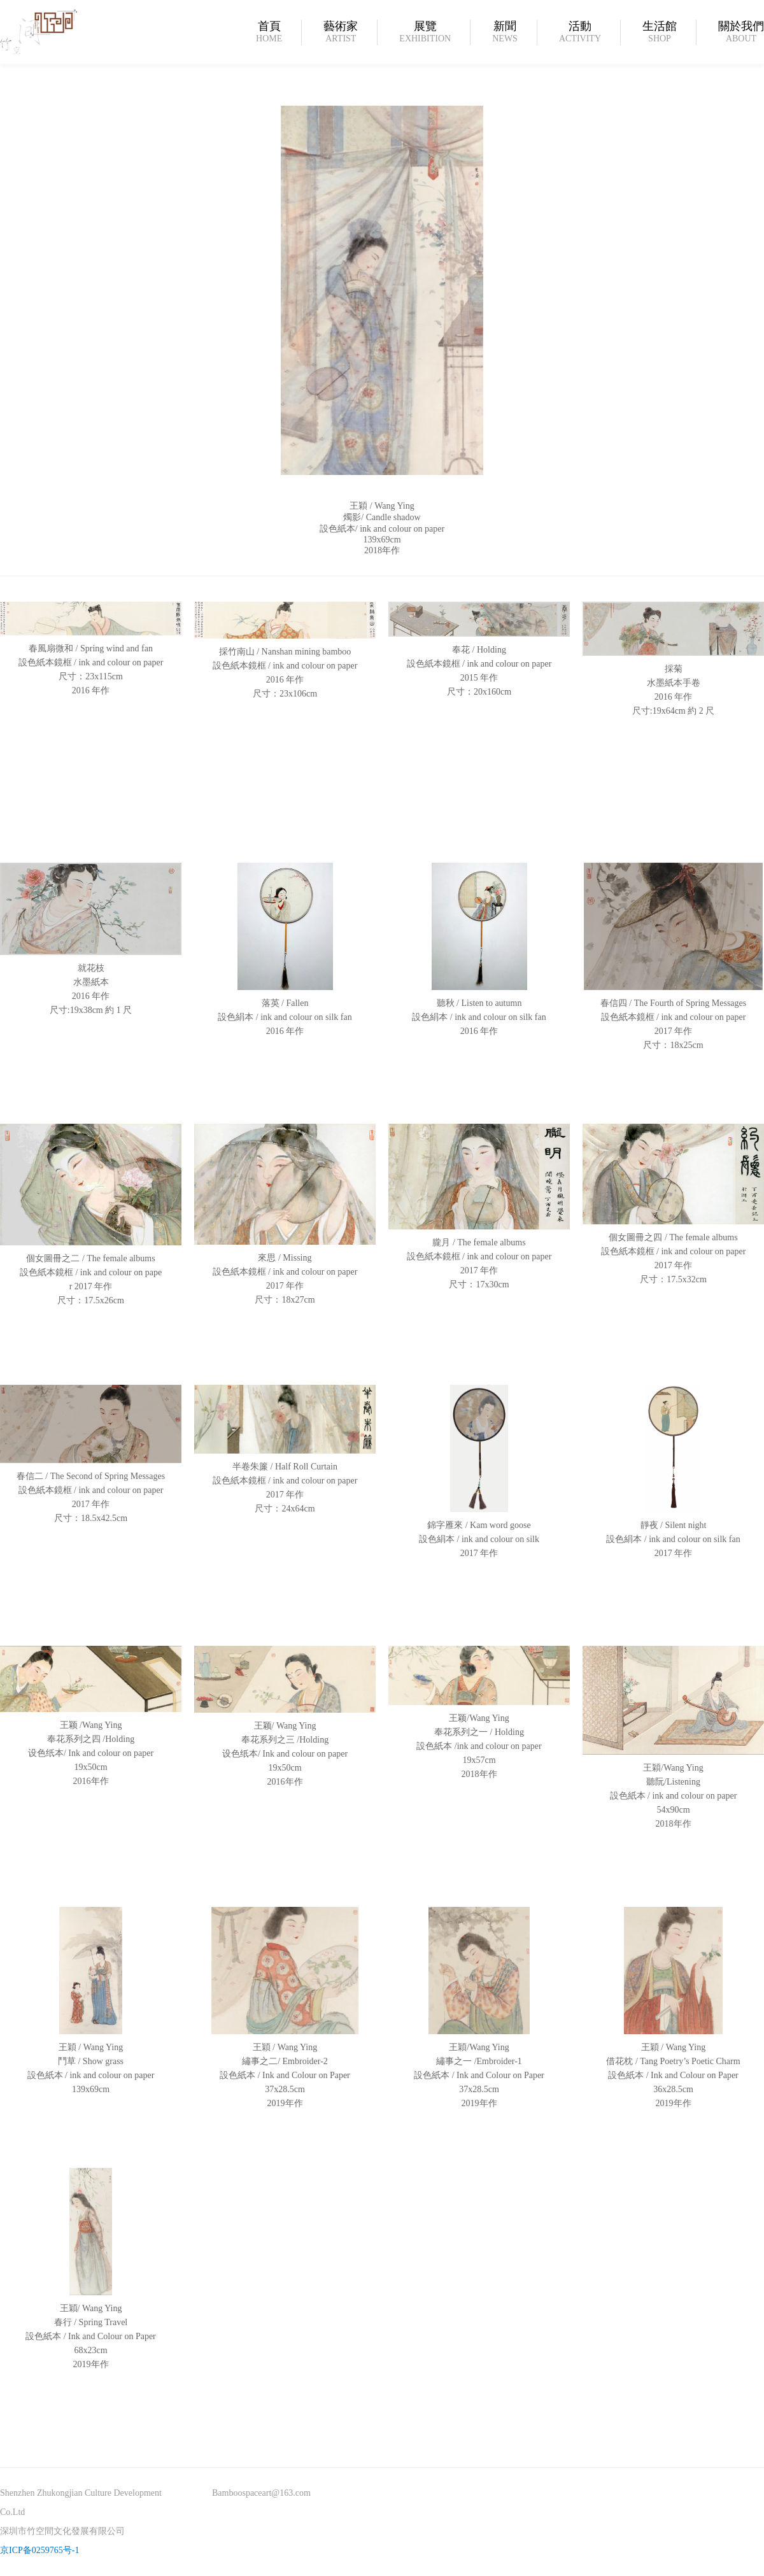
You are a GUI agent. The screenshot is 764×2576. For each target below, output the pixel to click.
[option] (382, 309)
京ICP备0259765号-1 (39, 2550)
